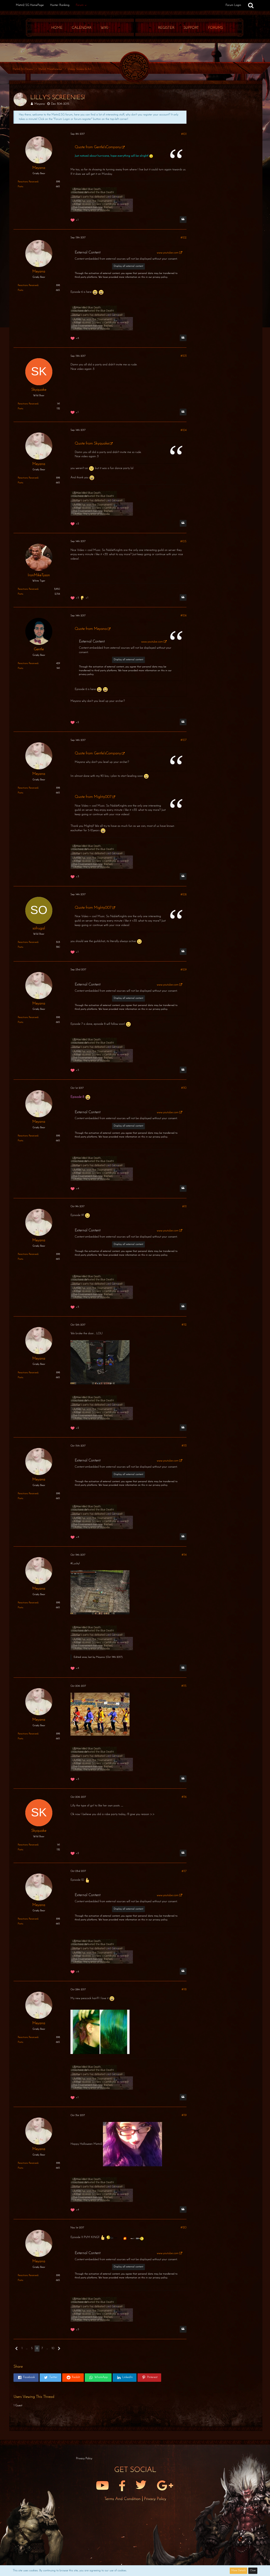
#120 (183, 2227)
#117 (184, 1871)
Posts (20, 186)
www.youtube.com (167, 252)
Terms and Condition (123, 2499)
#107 (183, 740)
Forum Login (233, 5)
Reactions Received (28, 181)
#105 (183, 541)
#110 (183, 1088)
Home (56, 28)
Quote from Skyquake (92, 444)
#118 (184, 1989)
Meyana (39, 104)
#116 (184, 1797)
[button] (26, 2377)
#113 (184, 1445)
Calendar (81, 28)
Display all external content (128, 266)
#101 (183, 134)
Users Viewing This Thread (34, 2397)
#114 (184, 1554)
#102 (183, 237)
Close (253, 2570)
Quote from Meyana (91, 629)
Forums (215, 28)
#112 (184, 1324)
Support (191, 28)
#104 (183, 430)
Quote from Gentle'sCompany (98, 147)
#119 (184, 2115)
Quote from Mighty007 (93, 797)
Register (166, 28)
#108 (183, 894)
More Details (238, 2570)
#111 (184, 1206)
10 (52, 2348)
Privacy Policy (155, 2499)
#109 (183, 969)
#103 (183, 356)
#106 (183, 615)
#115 (183, 1686)
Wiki (104, 28)
